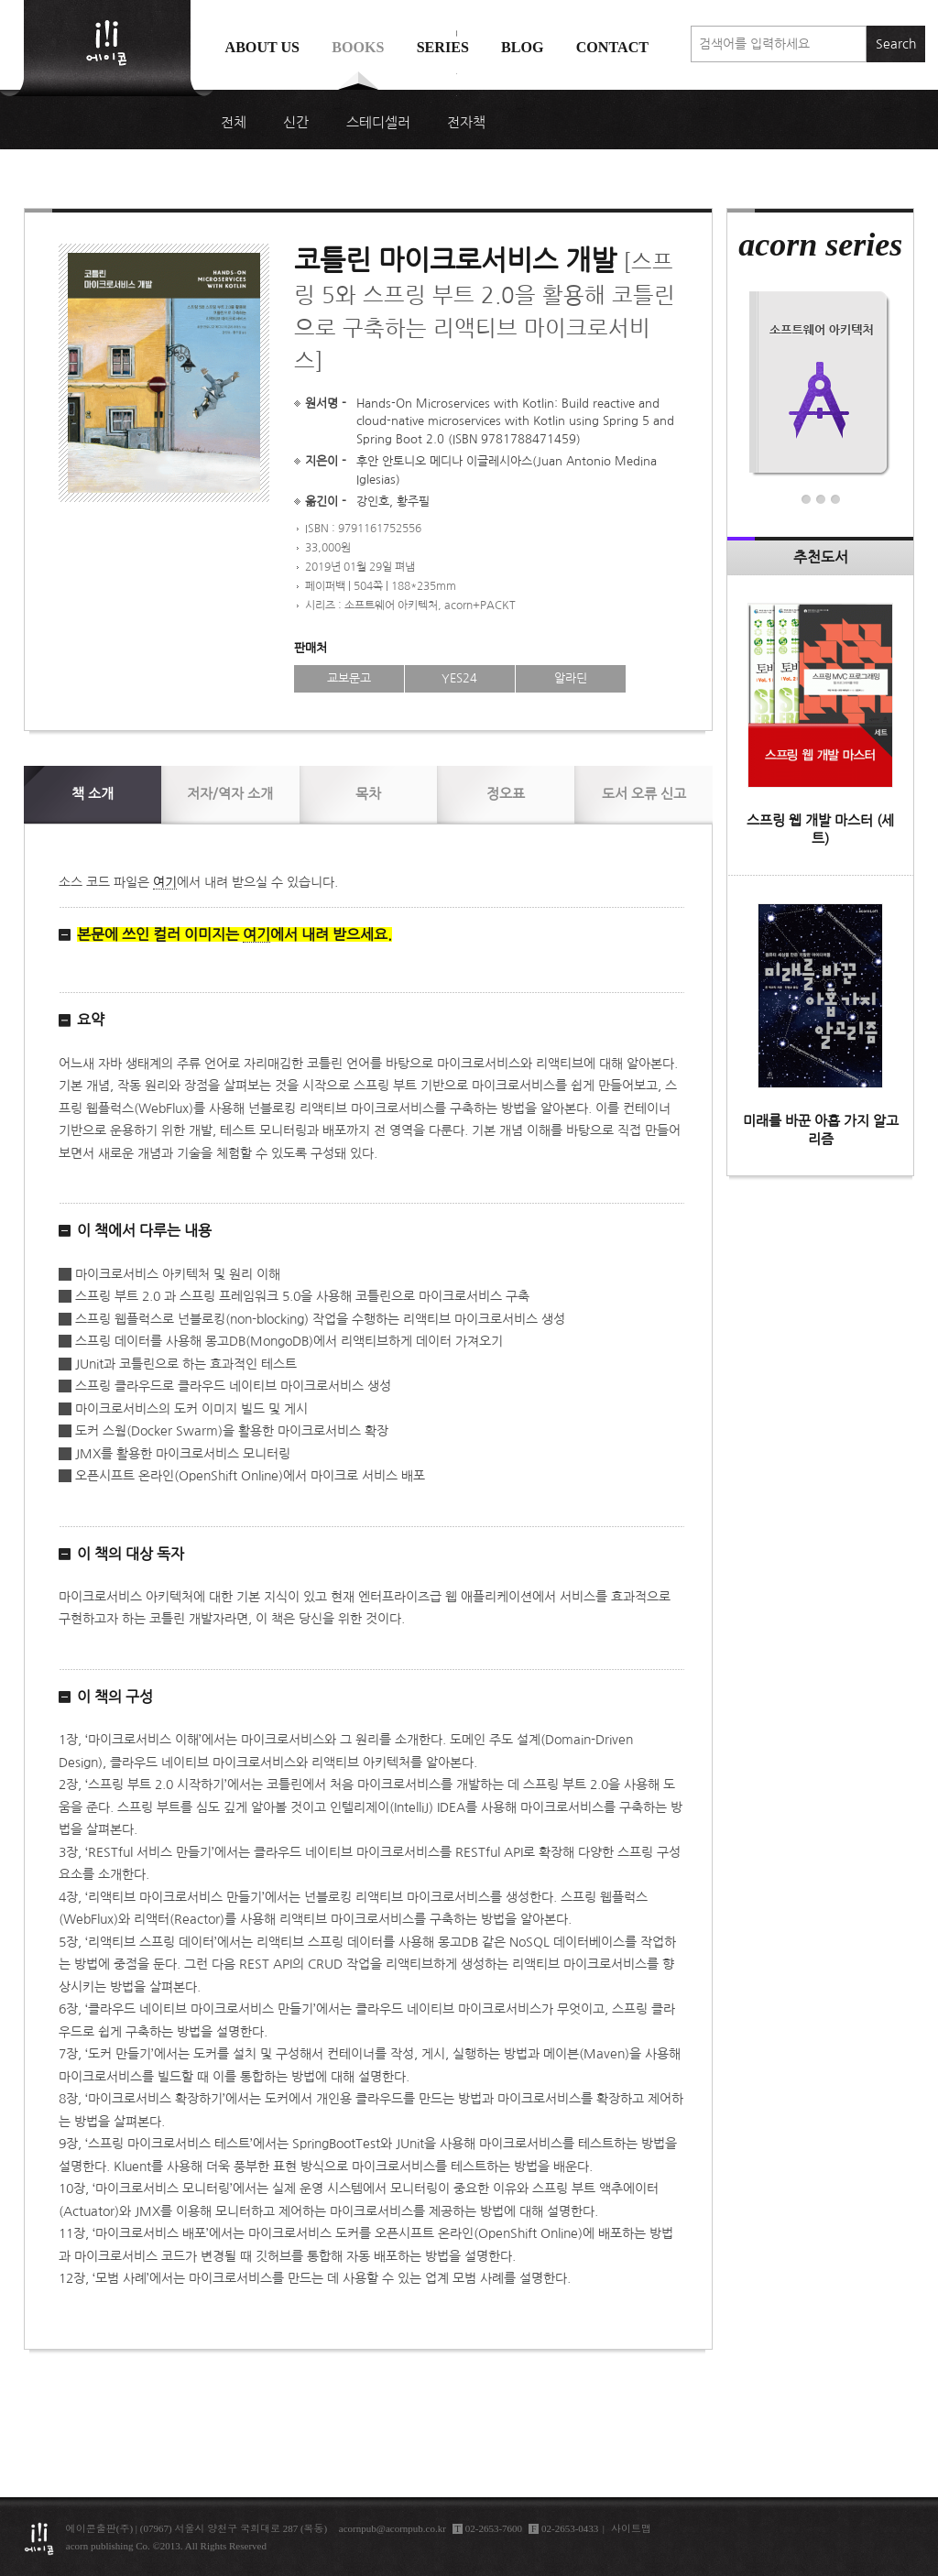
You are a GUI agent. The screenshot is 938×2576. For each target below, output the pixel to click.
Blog (522, 47)
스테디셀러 (378, 122)
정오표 (505, 794)
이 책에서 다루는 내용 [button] (144, 1230)
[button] (371, 935)
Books (358, 47)
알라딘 (570, 678)
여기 (165, 882)
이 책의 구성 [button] (115, 1696)
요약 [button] (90, 1019)
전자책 (466, 122)
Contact (612, 47)
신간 (296, 122)
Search (896, 44)
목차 (368, 794)
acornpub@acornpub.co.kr (392, 2528)
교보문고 (349, 678)
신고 (644, 794)
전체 (233, 122)
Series (443, 47)
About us (262, 47)
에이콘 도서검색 (456, 93)
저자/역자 (230, 794)
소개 (92, 794)
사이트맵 (631, 2528)
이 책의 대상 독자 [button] (130, 1553)
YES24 (459, 678)
